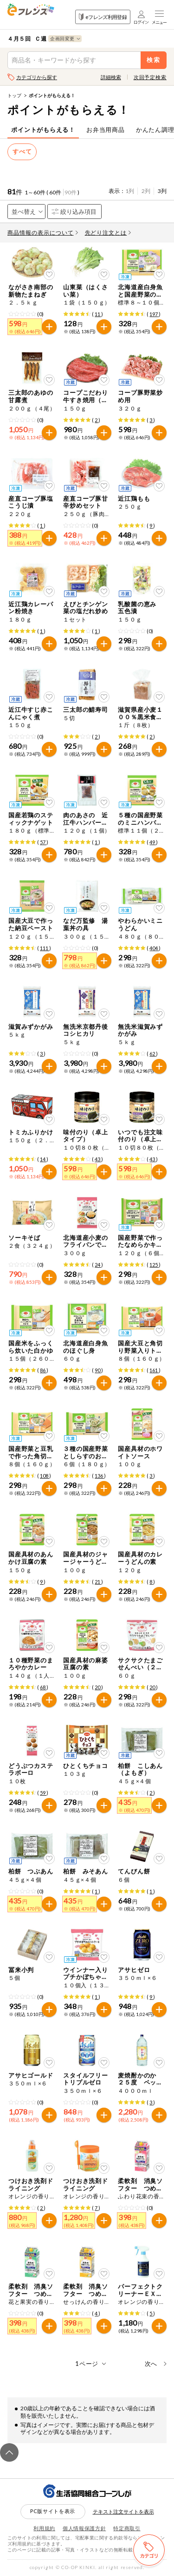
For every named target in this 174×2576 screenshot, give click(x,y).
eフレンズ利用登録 (103, 16)
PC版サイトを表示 (52, 2511)
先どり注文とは (108, 232)
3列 (162, 190)
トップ (14, 95)
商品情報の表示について (42, 232)
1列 (129, 190)
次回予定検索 (150, 77)
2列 (146, 190)
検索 (154, 59)
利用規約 (44, 2528)
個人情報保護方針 (84, 2528)
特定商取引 (126, 2528)
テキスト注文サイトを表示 (123, 2511)
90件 (70, 192)
